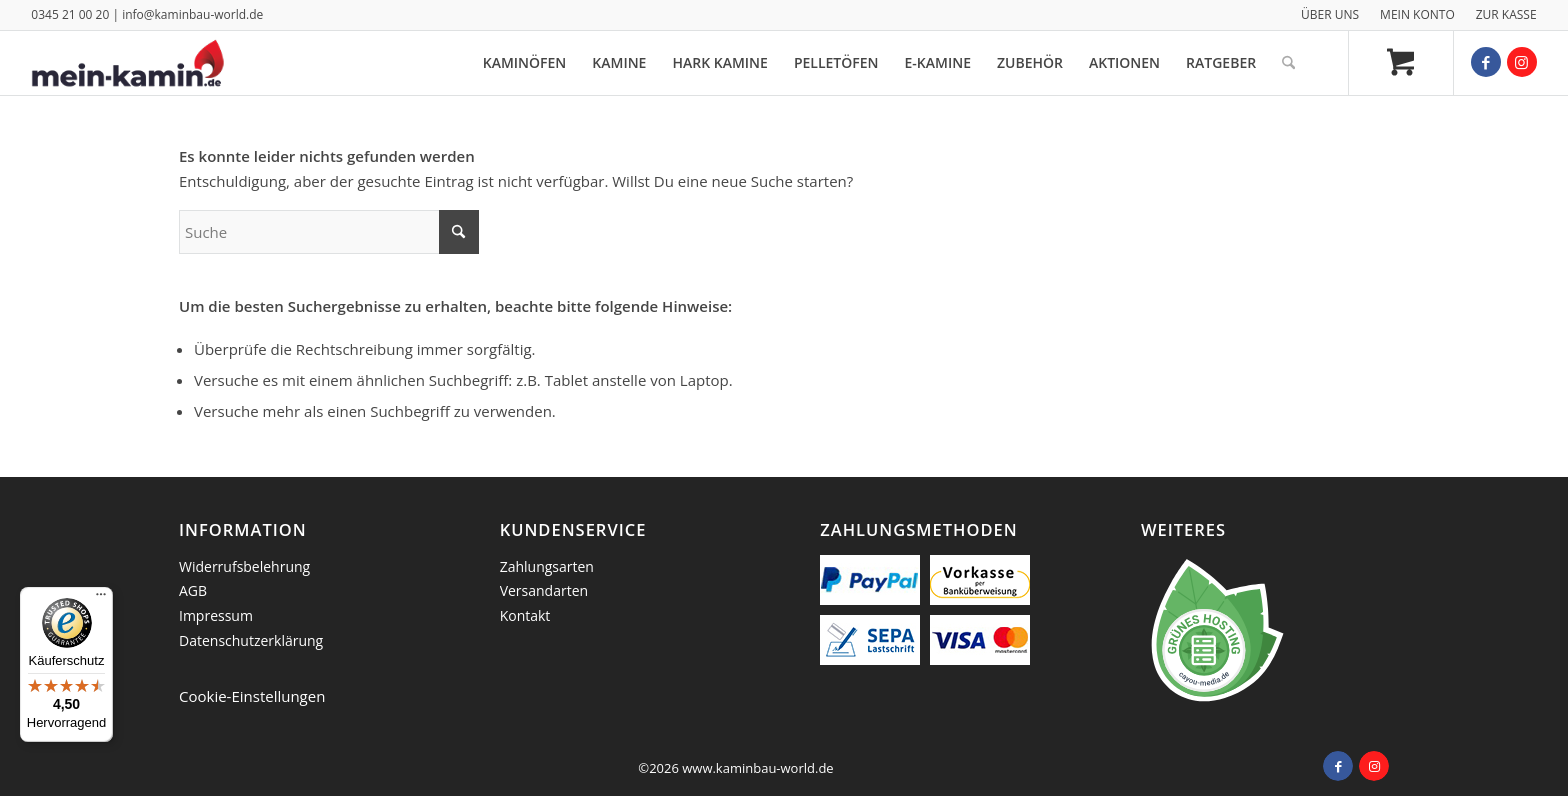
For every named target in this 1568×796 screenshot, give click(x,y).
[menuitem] (1330, 15)
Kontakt (525, 615)
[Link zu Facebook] (1486, 62)
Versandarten (544, 590)
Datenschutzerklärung (251, 640)
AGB (193, 590)
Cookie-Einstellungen (252, 696)
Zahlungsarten (547, 566)
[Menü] (101, 599)
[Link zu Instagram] (1522, 62)
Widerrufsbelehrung (244, 566)
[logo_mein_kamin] (127, 63)
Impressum (216, 615)
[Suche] (1288, 63)
